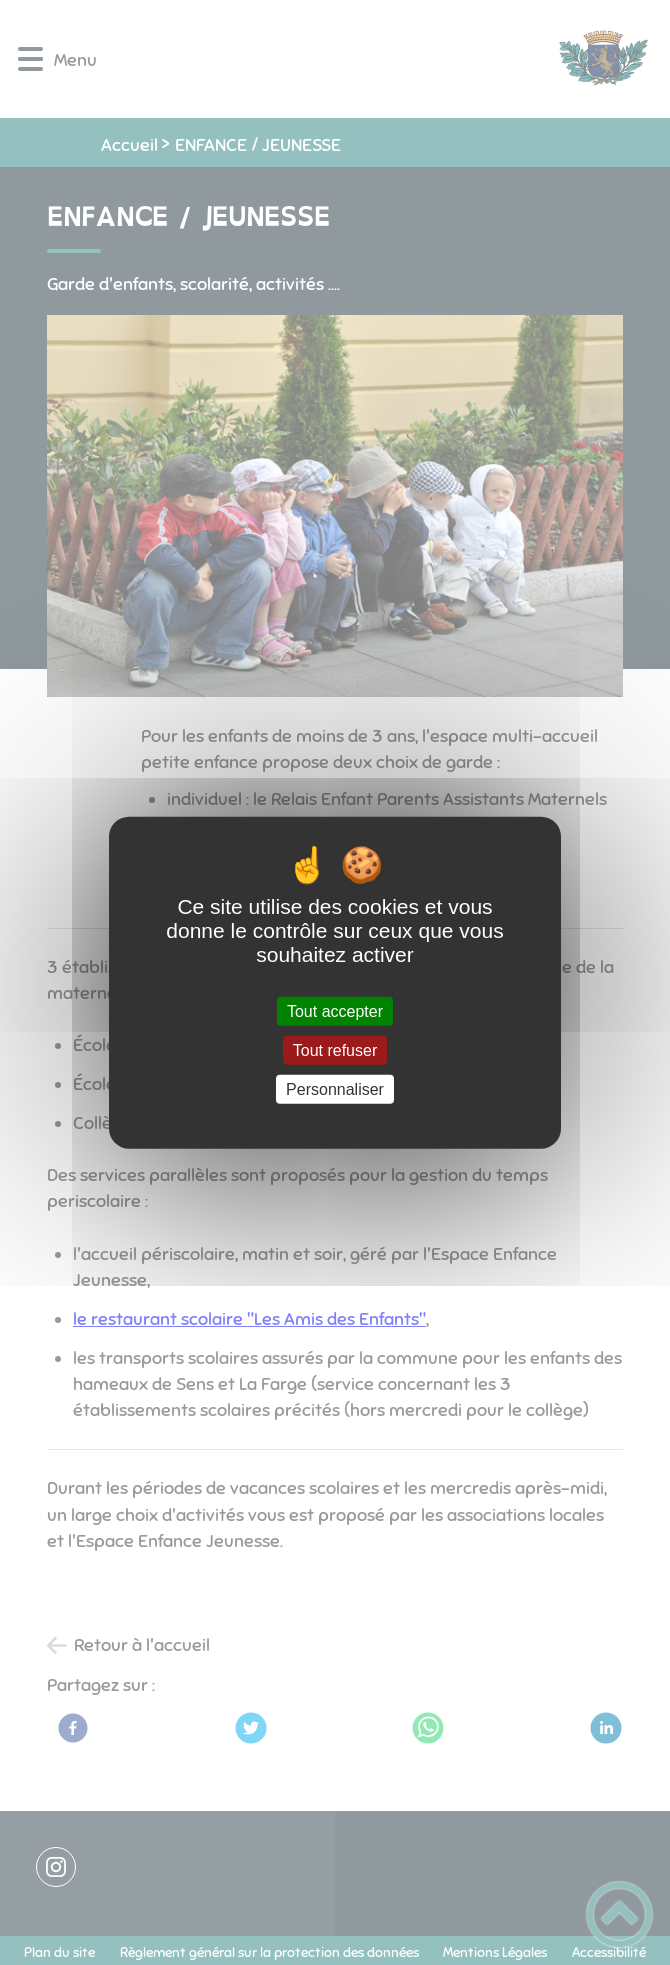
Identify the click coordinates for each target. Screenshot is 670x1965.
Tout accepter (335, 1010)
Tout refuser (335, 1049)
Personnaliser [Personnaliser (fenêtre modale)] (335, 1089)
